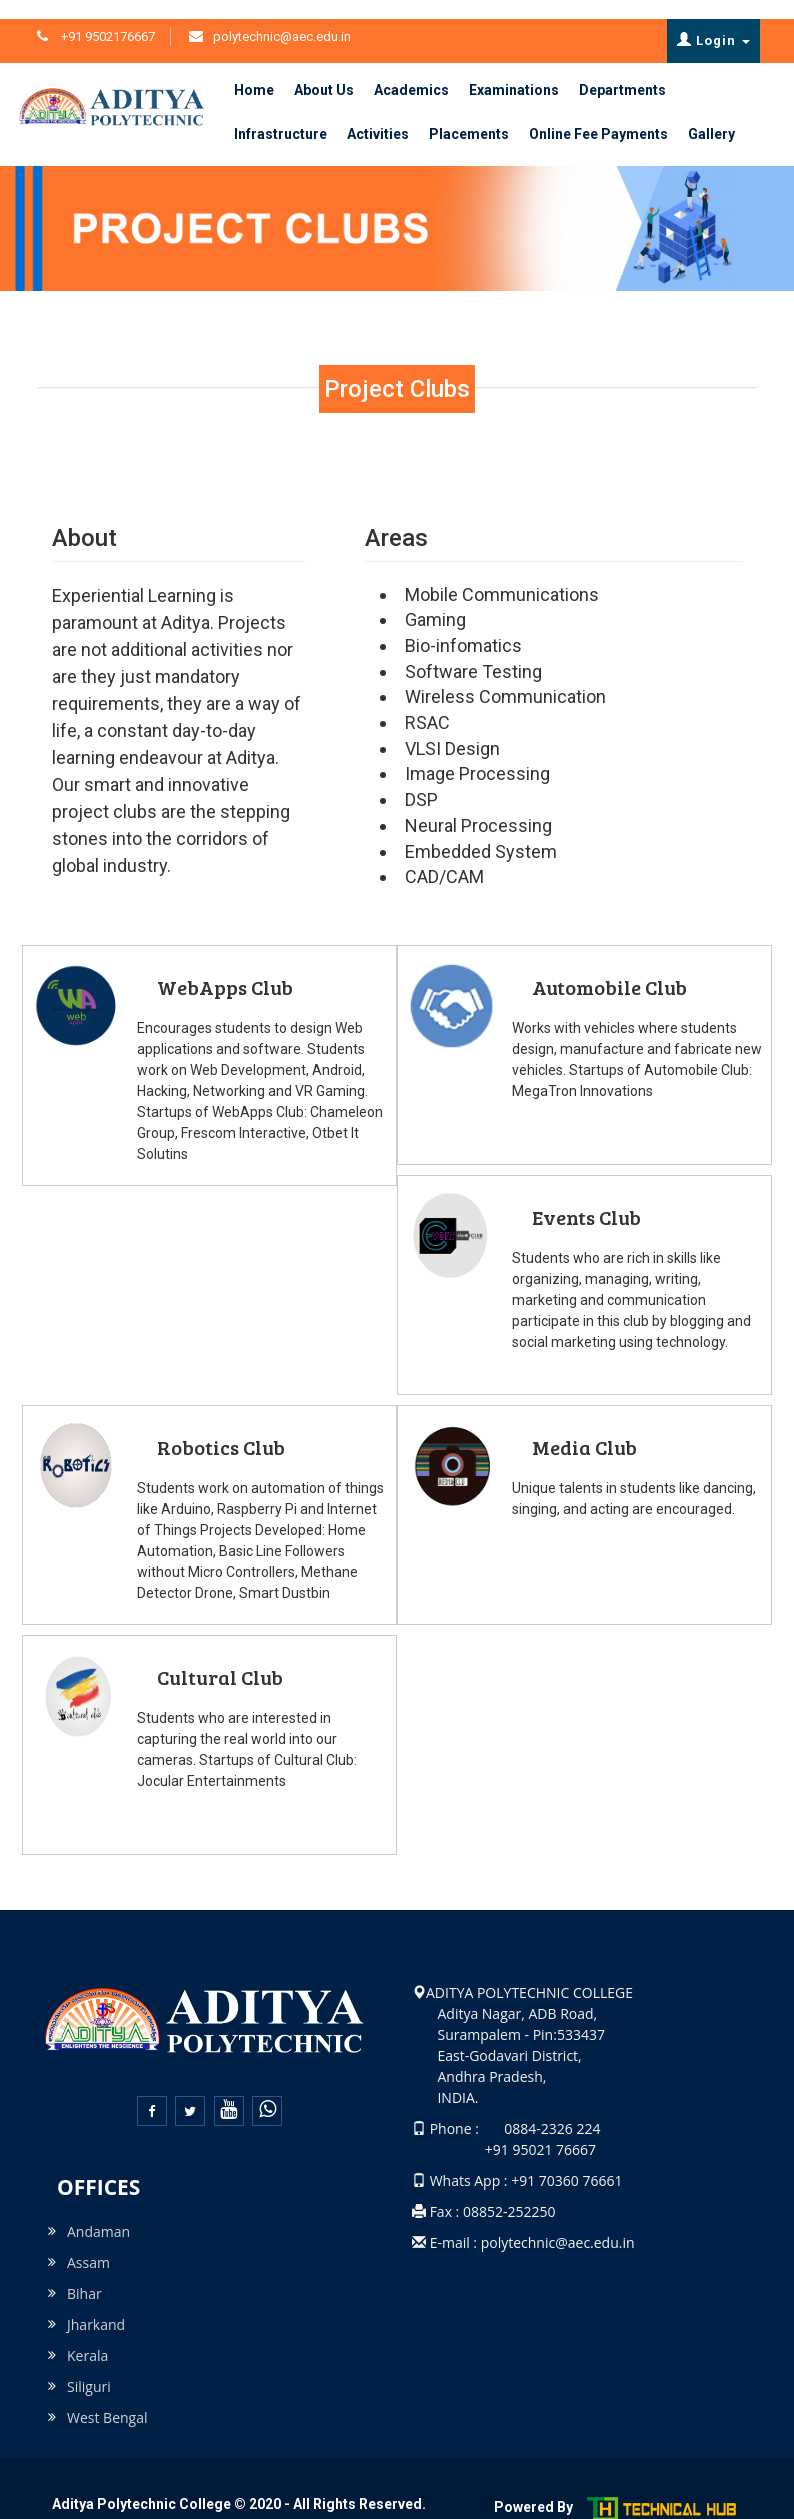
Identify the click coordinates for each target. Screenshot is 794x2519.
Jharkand (96, 2305)
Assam (88, 2243)
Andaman (98, 2212)
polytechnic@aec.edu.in (282, 17)
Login (713, 21)
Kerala (87, 2336)
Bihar (84, 2274)
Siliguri (89, 2367)
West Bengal (107, 2398)
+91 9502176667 (106, 17)
